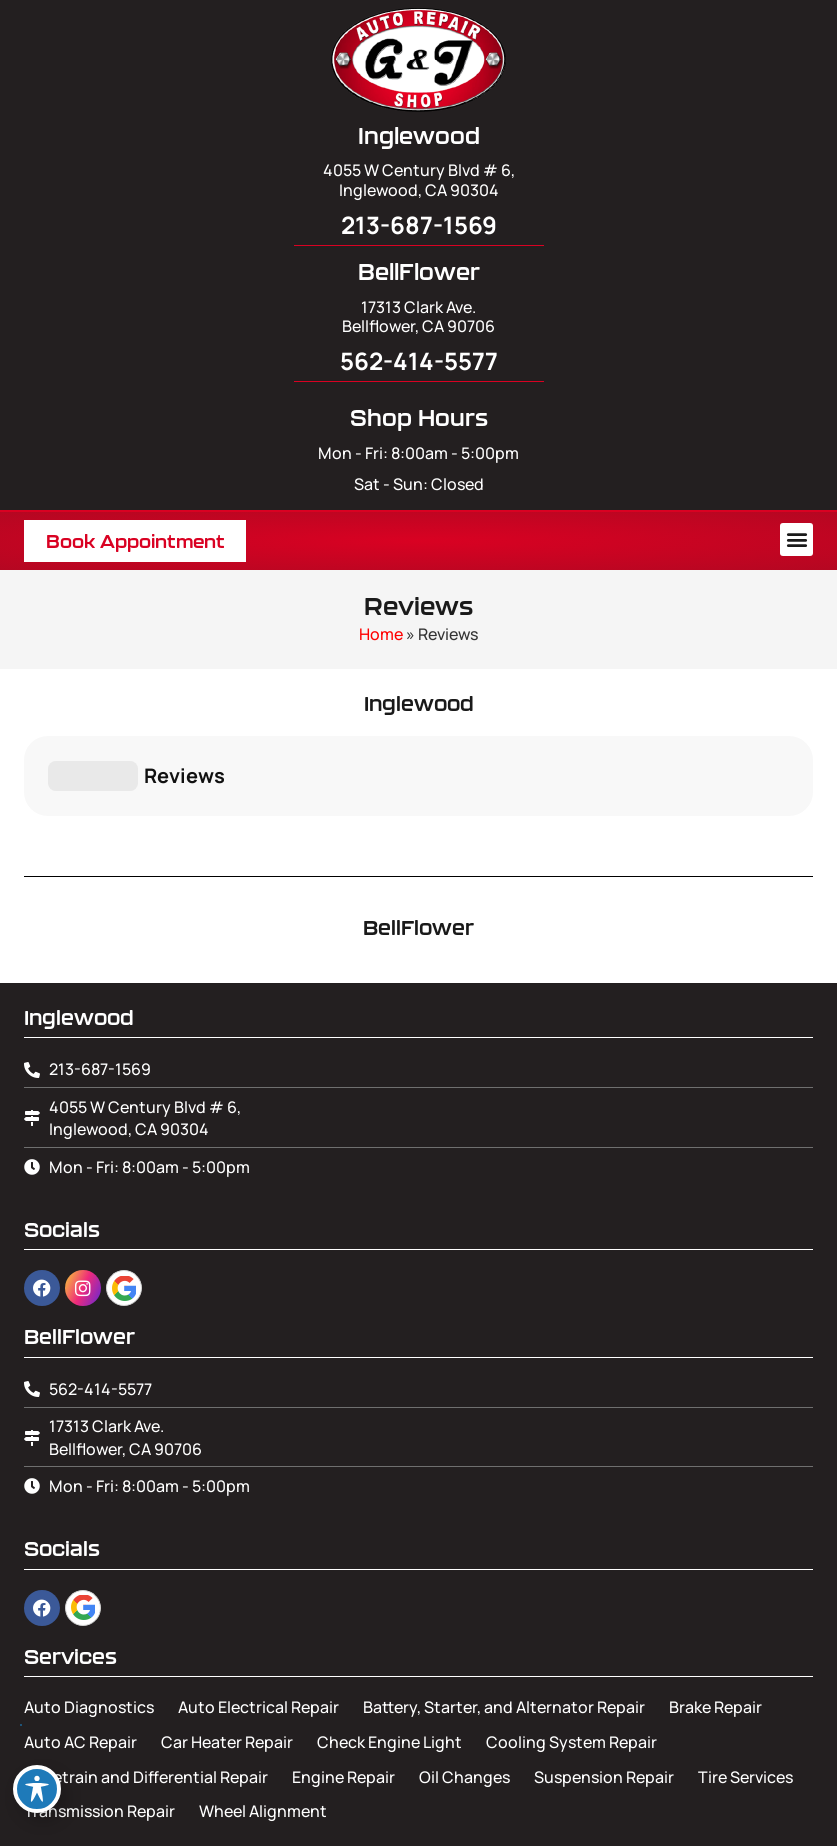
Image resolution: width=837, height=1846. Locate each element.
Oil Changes (464, 1677)
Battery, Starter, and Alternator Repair (504, 1607)
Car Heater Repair (227, 1642)
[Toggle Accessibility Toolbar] (37, 1789)
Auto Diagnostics (89, 1607)
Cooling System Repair (571, 1642)
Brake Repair (715, 1607)
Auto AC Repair (80, 1642)
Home (381, 634)
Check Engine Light (389, 1642)
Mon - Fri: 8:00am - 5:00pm (418, 453)
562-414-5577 (419, 360)
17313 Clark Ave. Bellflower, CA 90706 (418, 316)
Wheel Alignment (263, 1711)
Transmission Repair (99, 1711)
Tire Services (745, 1677)
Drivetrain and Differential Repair (146, 1677)
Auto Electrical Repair (258, 1607)
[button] (796, 539)
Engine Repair (343, 1677)
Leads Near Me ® (487, 1791)
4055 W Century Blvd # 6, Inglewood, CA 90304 (419, 179)
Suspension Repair (604, 1677)
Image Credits (418, 1822)
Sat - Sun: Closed (419, 484)
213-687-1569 (419, 224)
